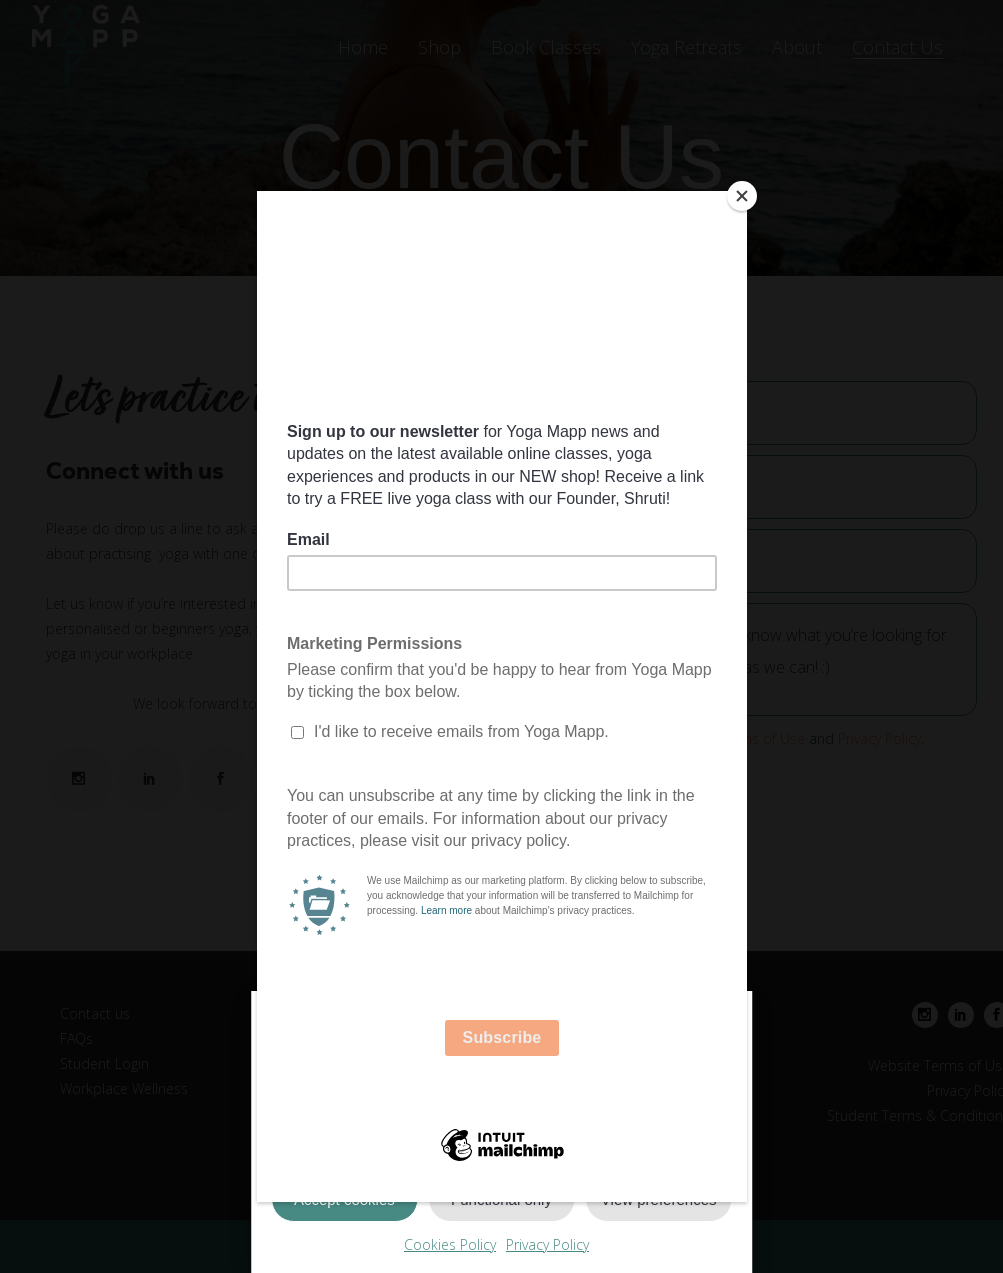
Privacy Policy (547, 1244)
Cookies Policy (450, 1244)
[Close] (742, 196)
